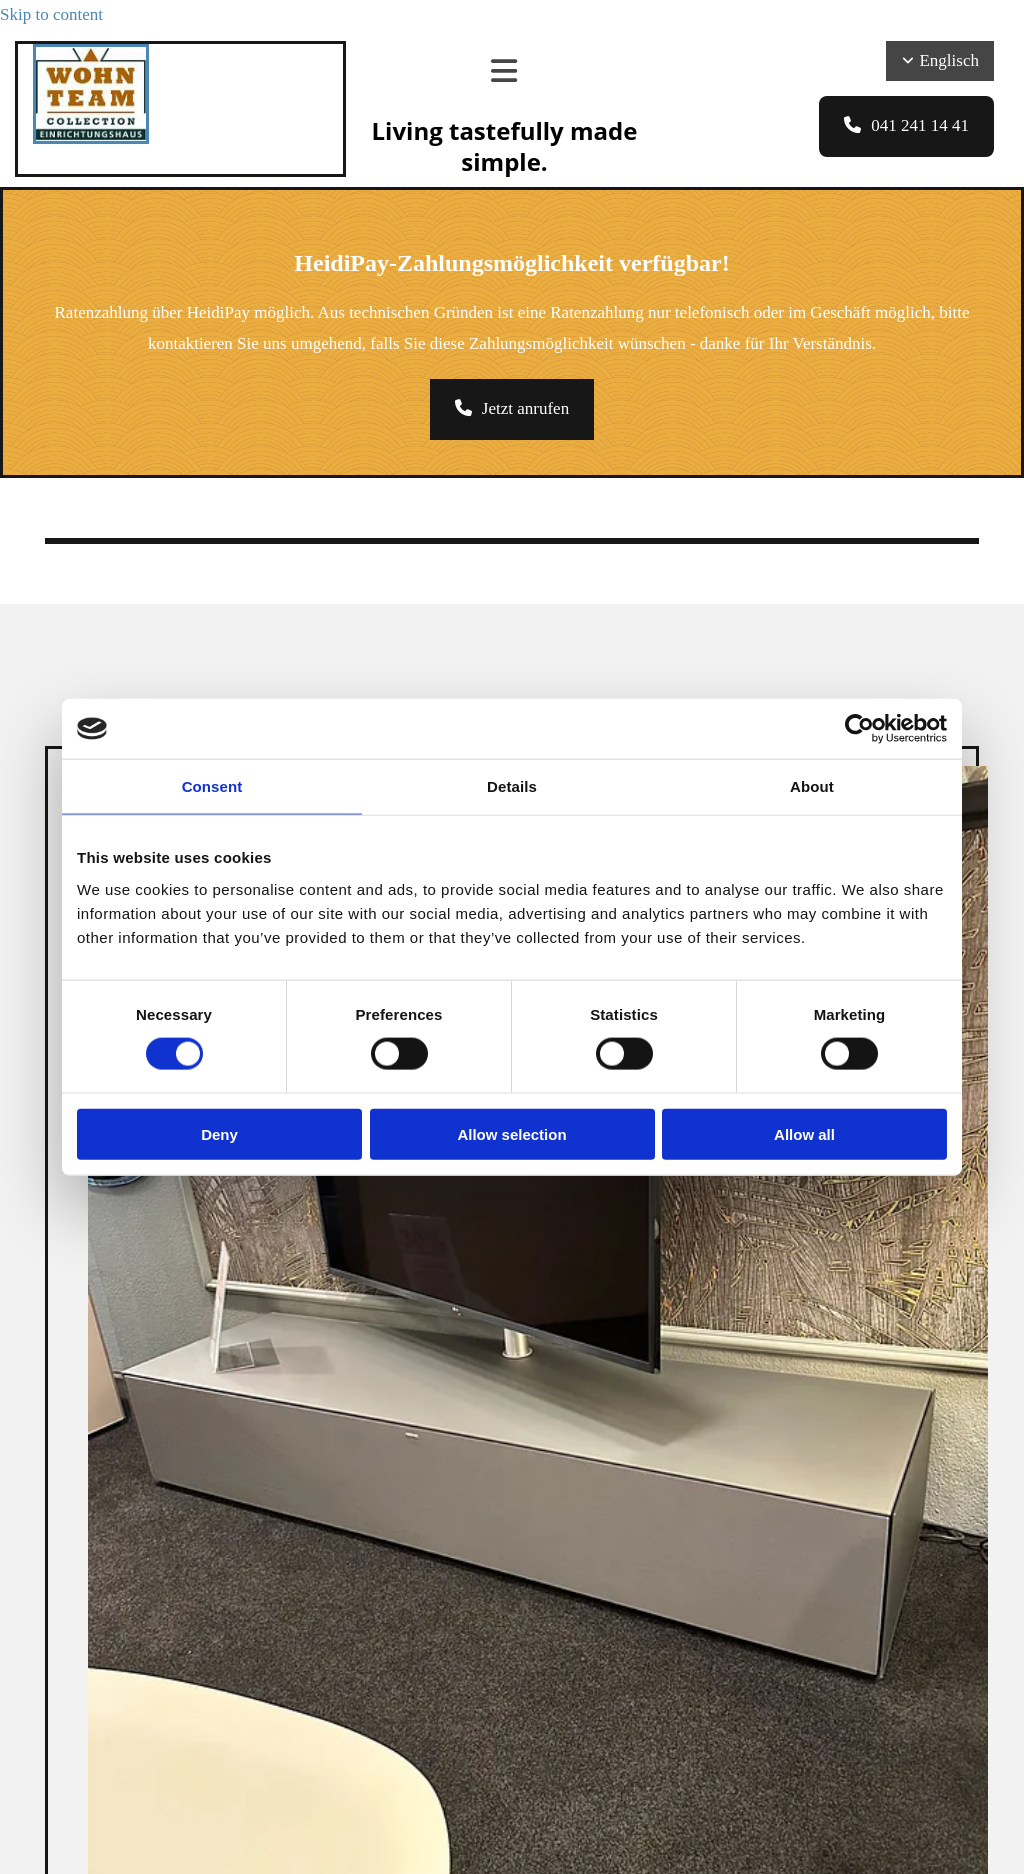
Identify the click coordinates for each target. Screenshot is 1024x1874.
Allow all (804, 1133)
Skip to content (51, 14)
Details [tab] (512, 786)
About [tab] (812, 786)
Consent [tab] (212, 786)
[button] (906, 126)
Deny (219, 1133)
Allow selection (511, 1133)
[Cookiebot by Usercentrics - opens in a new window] (859, 729)
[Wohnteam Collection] (91, 138)
